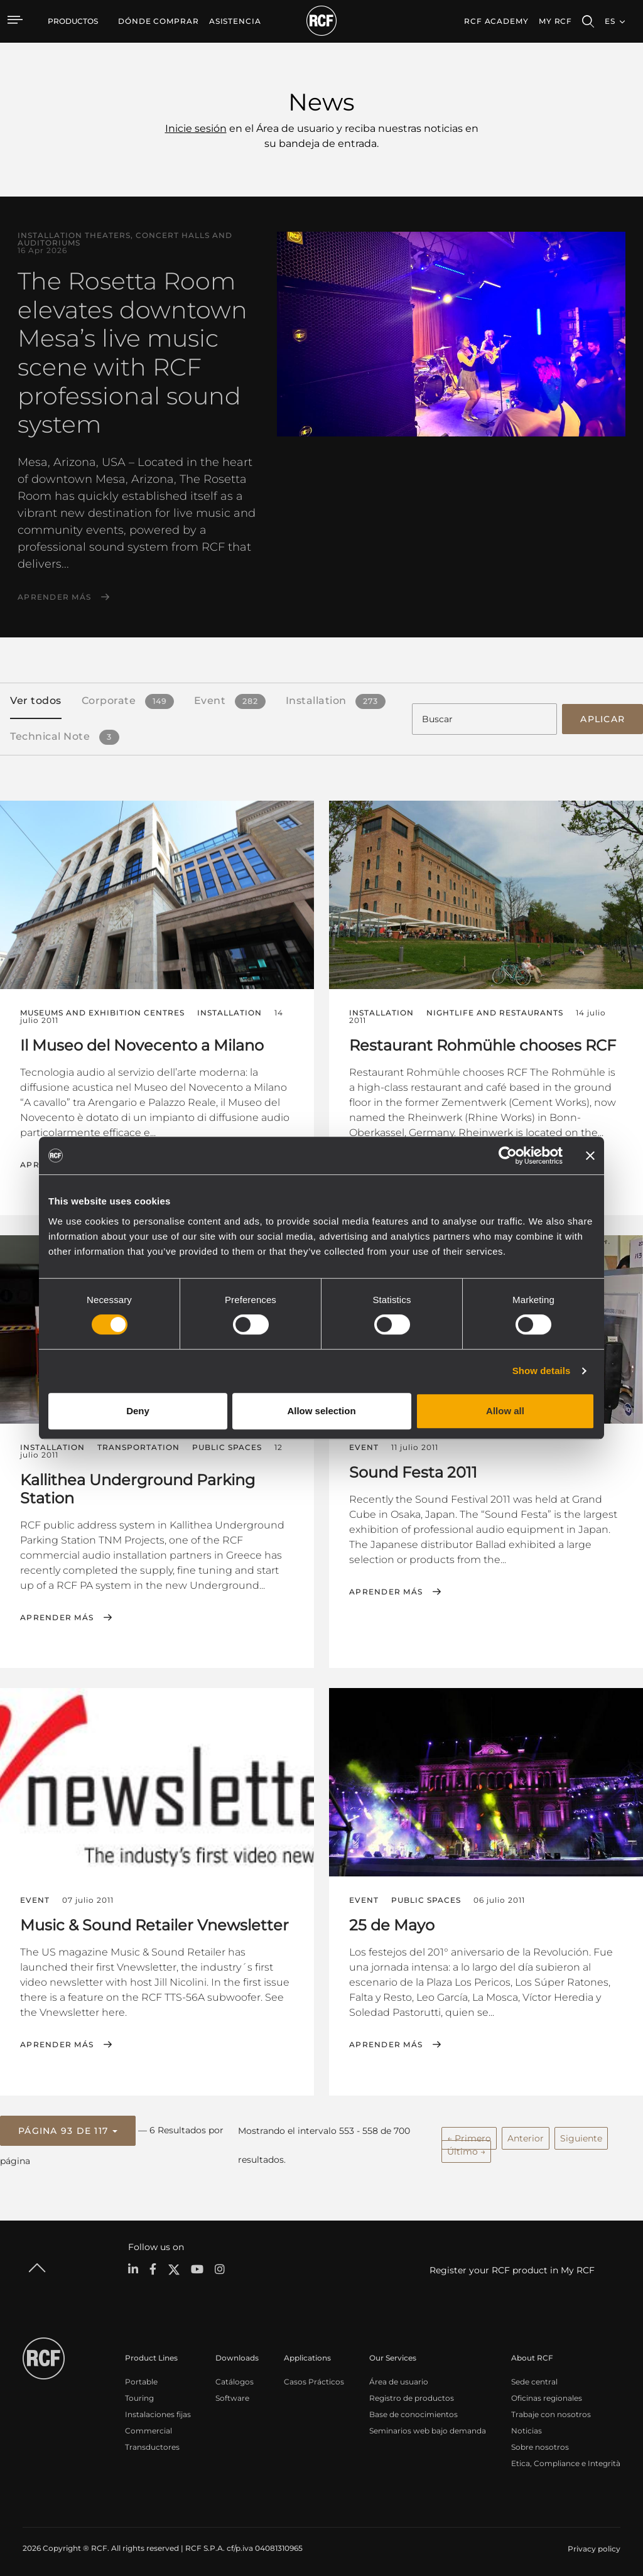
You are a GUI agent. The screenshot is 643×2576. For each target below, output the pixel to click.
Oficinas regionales (546, 2393)
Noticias (526, 2426)
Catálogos (234, 2377)
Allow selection (321, 1410)
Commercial (148, 2426)
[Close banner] (590, 1155)
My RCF (555, 21)
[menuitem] (158, 21)
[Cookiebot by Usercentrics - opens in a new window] (508, 1155)
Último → (466, 2147)
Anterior (525, 2134)
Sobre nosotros (540, 2442)
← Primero (469, 2134)
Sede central (534, 2377)
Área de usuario (398, 2377)
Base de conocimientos (413, 2410)
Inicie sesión (196, 128)
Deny (137, 1410)
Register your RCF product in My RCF (512, 2265)
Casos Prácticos (314, 2377)
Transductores (152, 2442)
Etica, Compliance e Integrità (565, 2459)
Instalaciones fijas (158, 2410)
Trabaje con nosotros (551, 2410)
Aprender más (54, 597)
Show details (541, 1370)
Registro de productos (411, 2393)
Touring (139, 2393)
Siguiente (581, 2134)
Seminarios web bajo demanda (427, 2426)
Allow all (505, 1410)
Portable (141, 2377)
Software (232, 2393)
